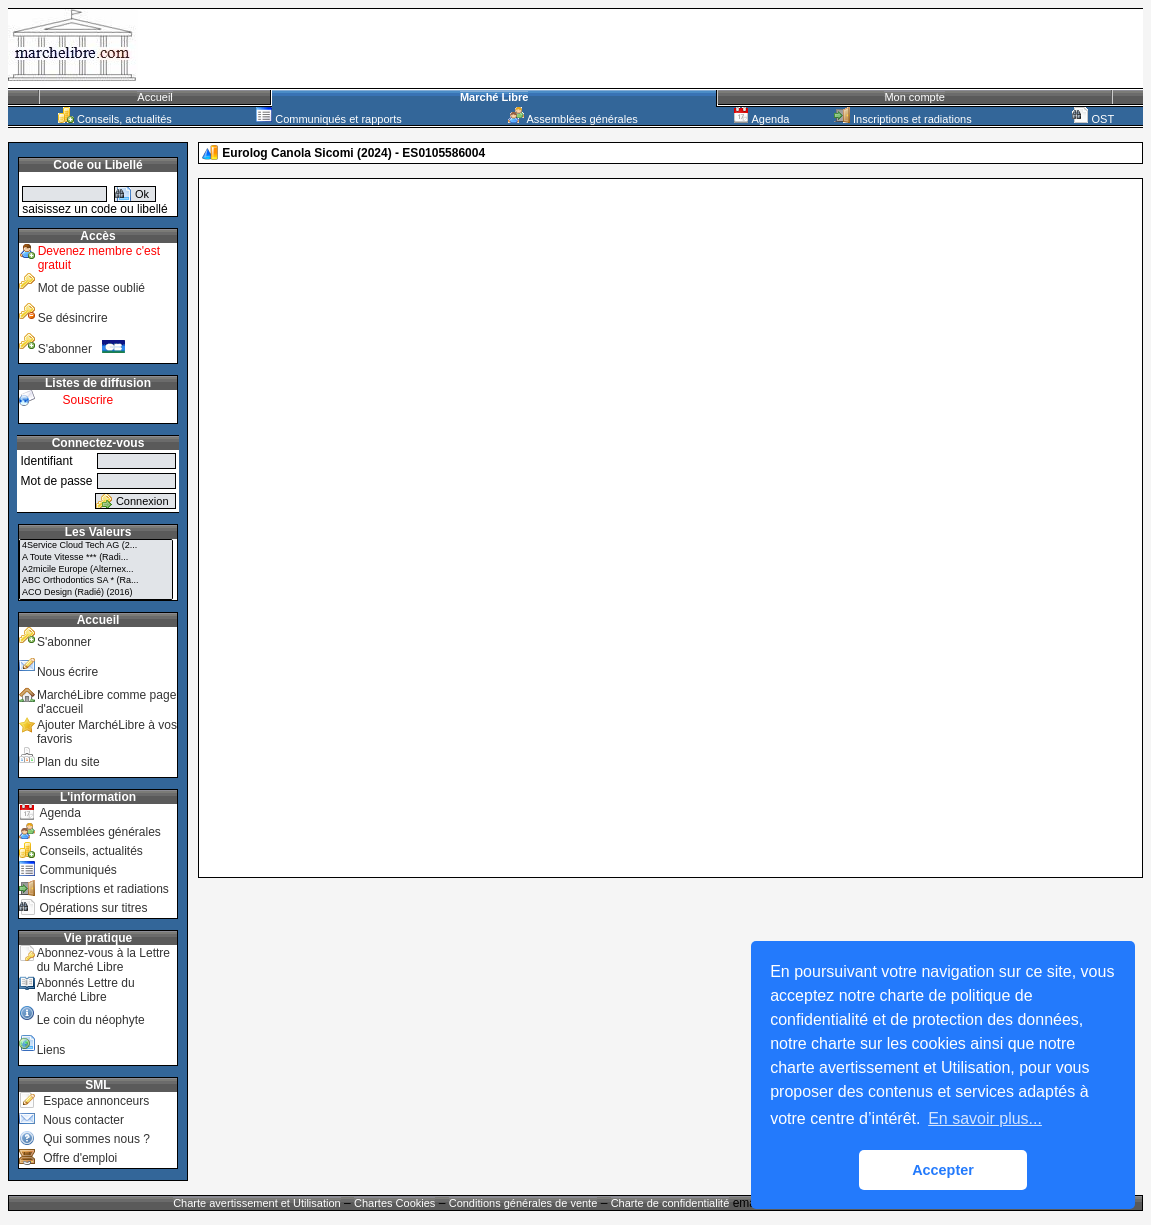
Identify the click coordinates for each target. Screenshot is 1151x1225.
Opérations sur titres (93, 908)
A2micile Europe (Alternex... (96, 570)
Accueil (154, 97)
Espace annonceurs (96, 1101)
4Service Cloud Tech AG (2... (96, 546)
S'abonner (82, 349)
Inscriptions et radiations (903, 119)
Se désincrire (73, 318)
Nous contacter (83, 1120)
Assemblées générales (573, 119)
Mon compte (914, 97)
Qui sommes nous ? (96, 1139)
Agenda (761, 119)
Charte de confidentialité (670, 1203)
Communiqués (77, 870)
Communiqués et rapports (329, 119)
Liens (51, 1050)
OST (1093, 119)
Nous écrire (67, 672)
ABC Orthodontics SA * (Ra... (96, 581)
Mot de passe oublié (91, 288)
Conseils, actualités (115, 119)
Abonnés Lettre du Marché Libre (86, 990)
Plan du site (68, 762)
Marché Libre (494, 97)
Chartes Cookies (394, 1203)
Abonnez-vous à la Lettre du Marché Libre (103, 960)
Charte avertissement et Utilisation (257, 1203)
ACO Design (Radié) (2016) (96, 593)
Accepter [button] (943, 1170)
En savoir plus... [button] (985, 1118)
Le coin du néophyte (91, 1020)
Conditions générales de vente (523, 1203)
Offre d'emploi (80, 1158)
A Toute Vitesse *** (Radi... (96, 558)
